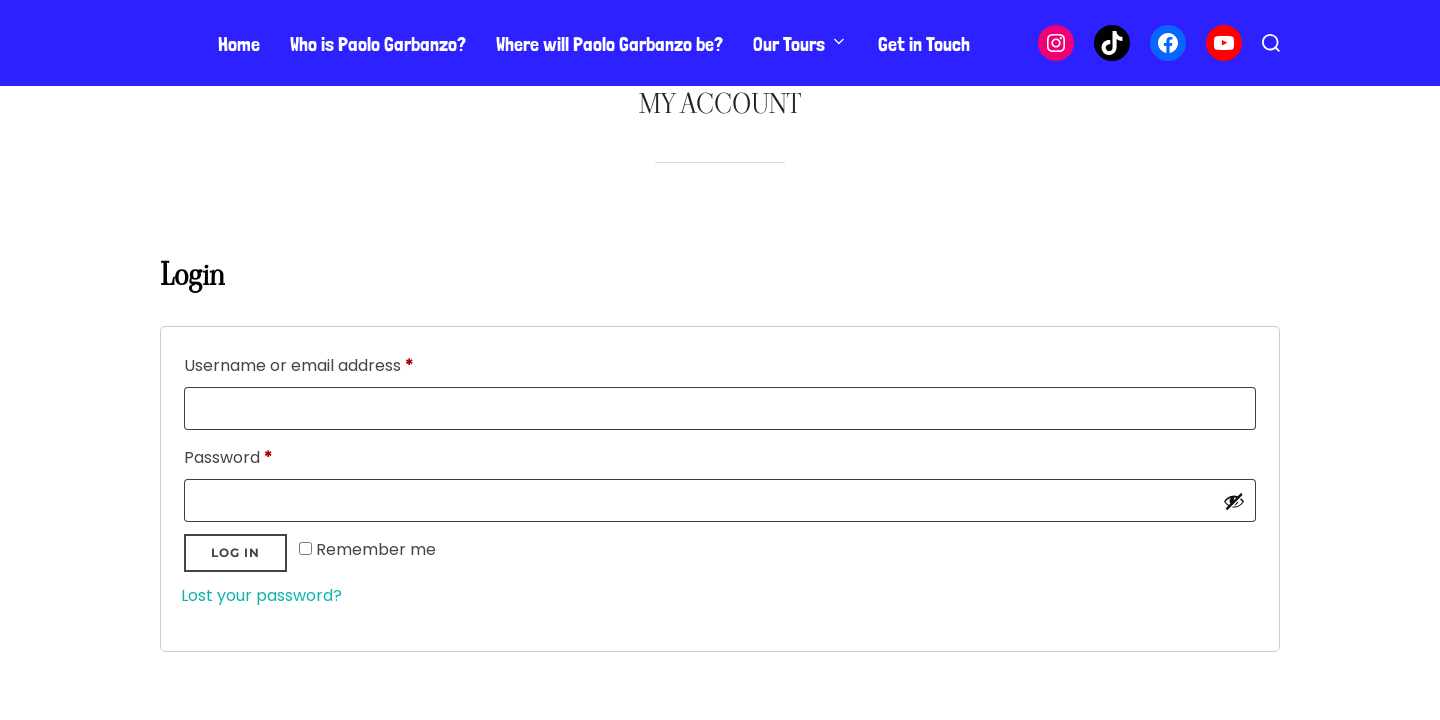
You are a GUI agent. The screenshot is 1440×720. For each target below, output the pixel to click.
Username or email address (332, 363)
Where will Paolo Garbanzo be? (609, 44)
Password (262, 455)
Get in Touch (924, 44)
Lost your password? (261, 595)
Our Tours (800, 44)
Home (239, 44)
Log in (235, 552)
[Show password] (1234, 501)
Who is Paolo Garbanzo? (378, 44)
